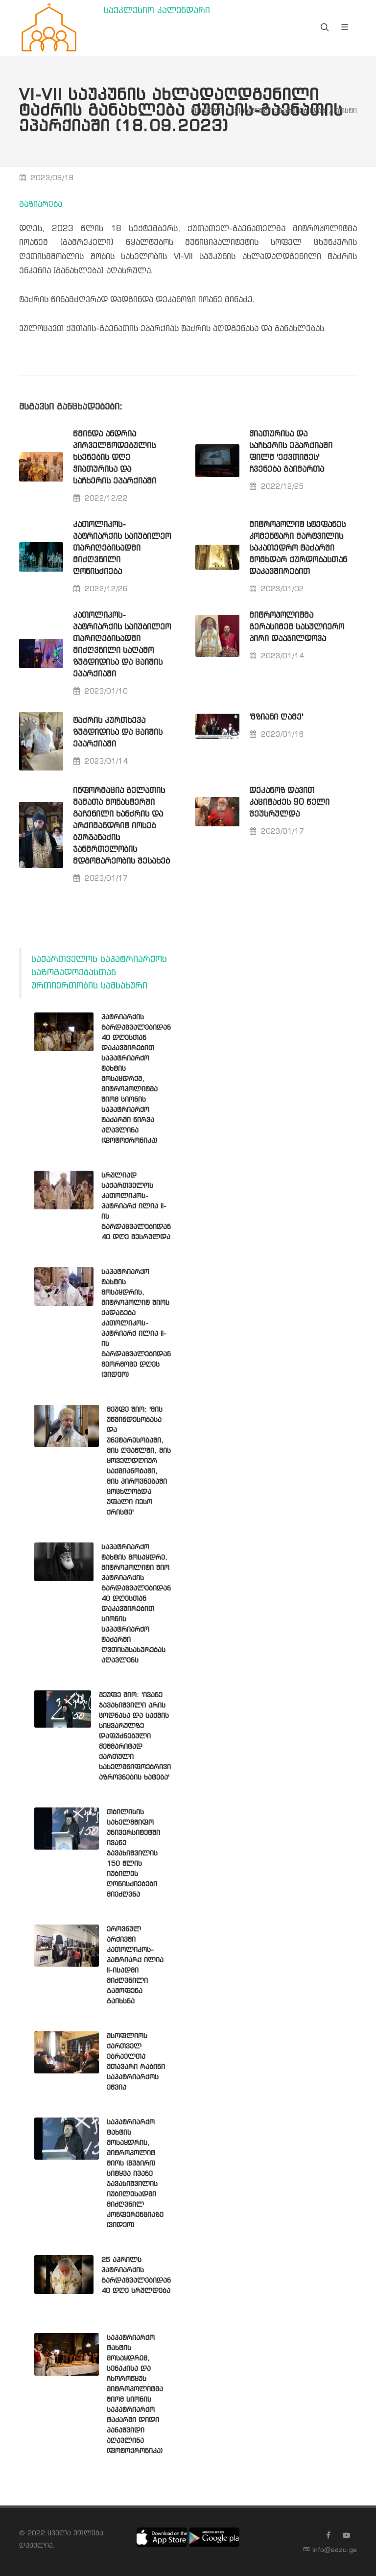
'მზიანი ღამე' (276, 717)
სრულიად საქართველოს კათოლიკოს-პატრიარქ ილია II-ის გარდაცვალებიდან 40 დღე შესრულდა (136, 1206)
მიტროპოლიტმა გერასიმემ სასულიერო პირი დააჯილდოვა (296, 627)
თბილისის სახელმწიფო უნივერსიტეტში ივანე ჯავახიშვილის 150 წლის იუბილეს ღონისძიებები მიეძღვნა (133, 1853)
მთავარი (207, 111)
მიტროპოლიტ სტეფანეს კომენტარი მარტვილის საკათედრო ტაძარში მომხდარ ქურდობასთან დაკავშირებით (298, 548)
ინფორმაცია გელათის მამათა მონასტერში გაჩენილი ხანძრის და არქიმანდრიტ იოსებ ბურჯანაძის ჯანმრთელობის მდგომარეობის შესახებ (121, 826)
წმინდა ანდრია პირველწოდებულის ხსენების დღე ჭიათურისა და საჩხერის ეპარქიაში (114, 457)
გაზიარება (40, 204)
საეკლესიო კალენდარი (157, 11)
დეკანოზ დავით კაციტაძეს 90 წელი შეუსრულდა (289, 803)
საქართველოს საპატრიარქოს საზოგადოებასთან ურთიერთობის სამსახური (99, 972)
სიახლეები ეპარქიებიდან (279, 111)
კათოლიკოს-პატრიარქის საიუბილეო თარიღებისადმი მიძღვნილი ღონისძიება (122, 548)
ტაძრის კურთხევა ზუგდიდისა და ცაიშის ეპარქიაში (118, 732)
